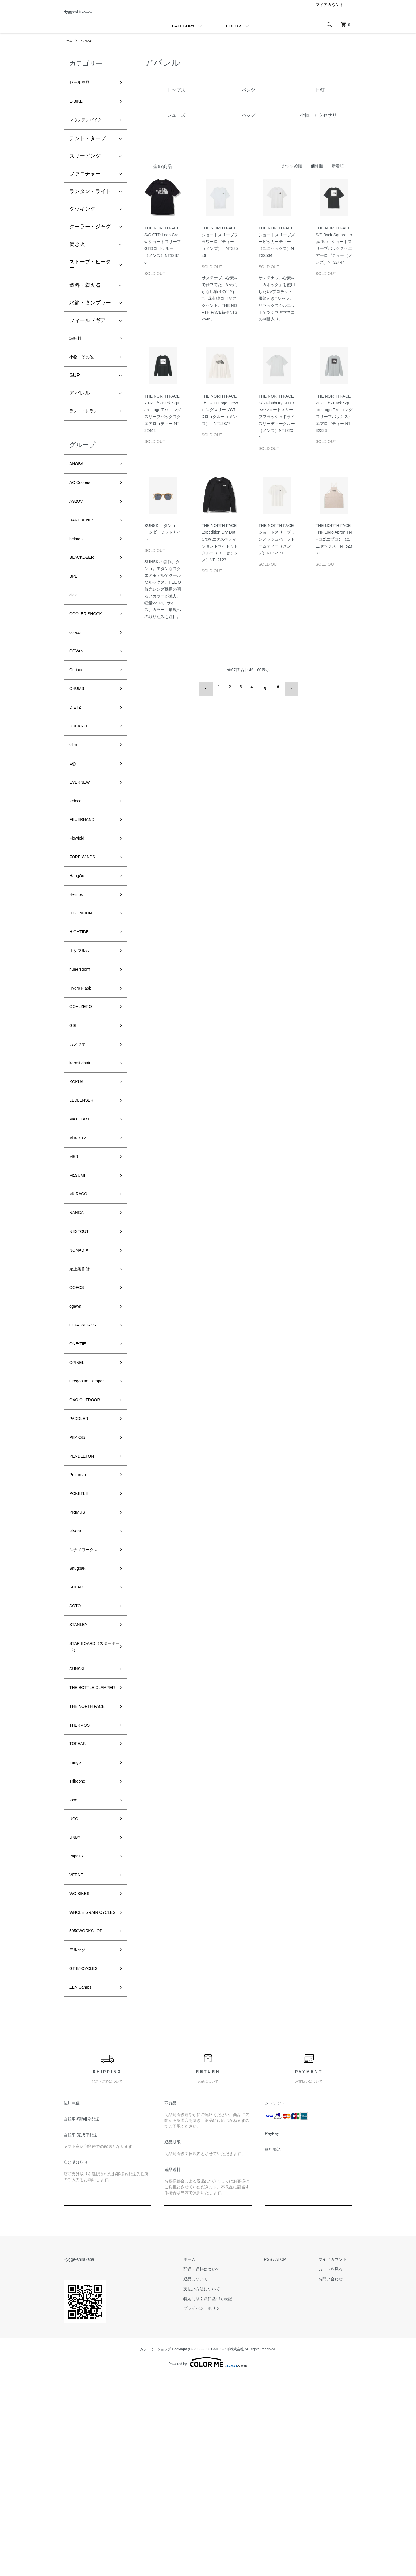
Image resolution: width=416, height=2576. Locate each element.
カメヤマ (79, 1126)
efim (74, 795)
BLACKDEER (85, 588)
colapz (76, 671)
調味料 (77, 353)
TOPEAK (79, 1909)
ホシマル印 (82, 1022)
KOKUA (78, 1167)
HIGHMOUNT (85, 981)
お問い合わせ (336, 2479)
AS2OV (78, 526)
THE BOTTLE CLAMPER (85, 1842)
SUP (74, 393)
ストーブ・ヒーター (90, 278)
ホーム (69, 49)
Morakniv (79, 1229)
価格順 (317, 173)
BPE (74, 609)
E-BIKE (77, 112)
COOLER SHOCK (90, 650)
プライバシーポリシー (221, 2508)
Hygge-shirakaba (96, 15)
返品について (213, 2479)
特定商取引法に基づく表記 (225, 2499)
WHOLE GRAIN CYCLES (87, 2099)
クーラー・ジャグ (90, 240)
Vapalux (78, 2033)
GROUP (233, 34)
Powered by (207, 2562)
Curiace (78, 712)
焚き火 (77, 258)
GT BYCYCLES (87, 2166)
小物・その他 (85, 374)
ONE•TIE (79, 1457)
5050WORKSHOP (90, 2124)
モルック (79, 2145)
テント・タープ (87, 152)
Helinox (78, 960)
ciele (74, 629)
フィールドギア (87, 334)
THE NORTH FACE (92, 1867)
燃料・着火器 (85, 299)
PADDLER (81, 1540)
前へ (210, 694)
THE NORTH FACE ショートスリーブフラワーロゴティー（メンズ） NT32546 (221, 249)
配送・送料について (219, 2469)
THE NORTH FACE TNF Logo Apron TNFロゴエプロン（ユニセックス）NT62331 (335, 547)
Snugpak (79, 1705)
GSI (73, 1105)
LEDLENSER (84, 1188)
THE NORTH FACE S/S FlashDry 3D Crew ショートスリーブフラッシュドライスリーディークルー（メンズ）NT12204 (278, 425)
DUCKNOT (82, 774)
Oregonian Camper (91, 1498)
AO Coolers (82, 505)
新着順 (338, 173)
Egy (73, 816)
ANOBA (78, 484)
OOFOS (78, 1395)
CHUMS (78, 733)
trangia (77, 1929)
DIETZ (76, 753)
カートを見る (336, 2469)
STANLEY (81, 1767)
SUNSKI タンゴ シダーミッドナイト (162, 540)
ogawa (77, 1415)
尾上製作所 (82, 1374)
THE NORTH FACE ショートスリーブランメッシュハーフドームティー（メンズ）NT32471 (278, 547)
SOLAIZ (78, 1726)
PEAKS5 (79, 1560)
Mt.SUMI (79, 1271)
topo (74, 1971)
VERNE (78, 2054)
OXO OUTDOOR (89, 1519)
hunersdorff (82, 1043)
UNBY (76, 2012)
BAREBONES (85, 547)
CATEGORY (183, 34)
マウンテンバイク (90, 133)
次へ (286, 694)
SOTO (76, 1746)
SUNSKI (79, 1817)
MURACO (80, 1291)
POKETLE (81, 1622)
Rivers (76, 1663)
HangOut (79, 939)
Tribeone (79, 1950)
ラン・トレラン (87, 430)
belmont (78, 567)
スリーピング (85, 169)
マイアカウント (329, 12)
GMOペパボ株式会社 (227, 2550)
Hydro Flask (83, 1064)
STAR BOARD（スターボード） (91, 1792)
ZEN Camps (83, 2186)
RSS (279, 2460)
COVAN (78, 691)
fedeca (77, 857)
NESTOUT (81, 1333)
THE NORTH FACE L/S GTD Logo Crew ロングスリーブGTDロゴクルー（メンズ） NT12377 (221, 418)
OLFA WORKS (86, 1436)
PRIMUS (79, 1643)
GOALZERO (83, 1084)
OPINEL (78, 1477)
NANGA (78, 1312)
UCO (75, 1991)
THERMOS (82, 1888)
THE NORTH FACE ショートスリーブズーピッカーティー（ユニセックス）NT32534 (278, 249)
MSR (75, 1250)
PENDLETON (85, 1581)
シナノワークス (87, 1684)
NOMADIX (81, 1353)
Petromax (80, 1601)
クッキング (82, 222)
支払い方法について (219, 2489)
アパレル (89, 49)
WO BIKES (82, 2074)
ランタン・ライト (90, 205)
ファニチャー (85, 187)
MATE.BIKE (83, 1208)
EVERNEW (82, 836)
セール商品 (82, 91)
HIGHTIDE (81, 1002)
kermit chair (82, 1146)
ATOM (292, 2460)
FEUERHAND (85, 878)
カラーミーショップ (155, 2550)
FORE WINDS (86, 919)
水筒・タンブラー (90, 316)
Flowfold (79, 898)
